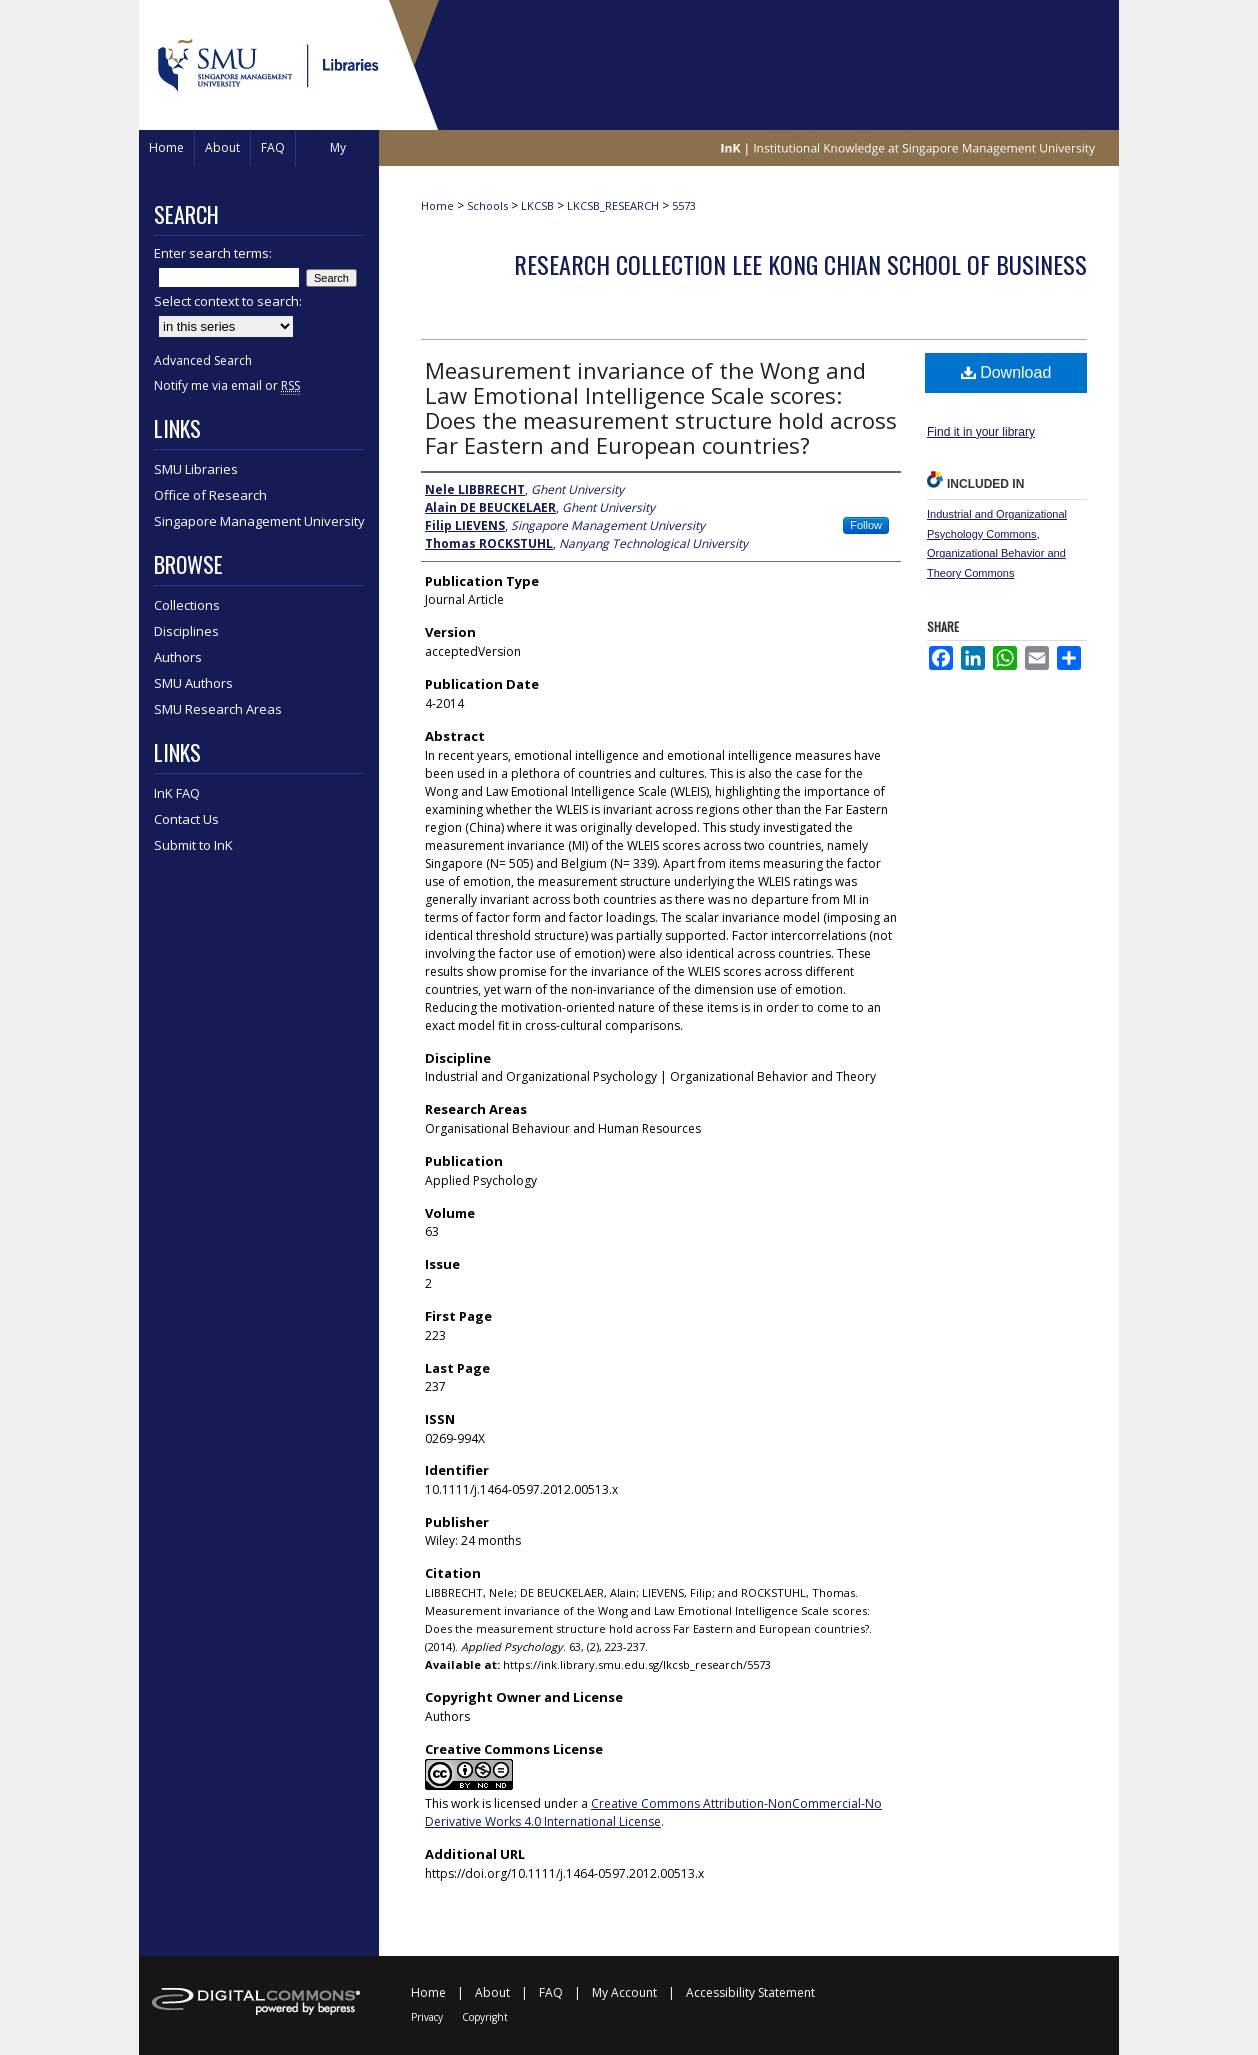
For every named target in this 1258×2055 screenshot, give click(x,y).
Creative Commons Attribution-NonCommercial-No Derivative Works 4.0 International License (653, 1812)
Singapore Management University (259, 521)
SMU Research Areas (218, 709)
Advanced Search (203, 360)
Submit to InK (193, 845)
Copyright (485, 2017)
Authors (178, 657)
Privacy (427, 2017)
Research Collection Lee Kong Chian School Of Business (800, 264)
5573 (684, 205)
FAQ (551, 1992)
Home (437, 205)
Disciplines (186, 631)
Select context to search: (228, 301)
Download (1006, 372)
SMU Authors (193, 683)
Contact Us (186, 819)
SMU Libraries (196, 469)
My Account (624, 1992)
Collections (187, 605)
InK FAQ (177, 793)
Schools (487, 205)
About (492, 1992)
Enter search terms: (213, 253)
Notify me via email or (227, 385)
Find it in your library (981, 432)
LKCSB (537, 205)
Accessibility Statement (750, 1992)
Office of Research (210, 495)
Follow (866, 525)
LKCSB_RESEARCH (613, 205)
